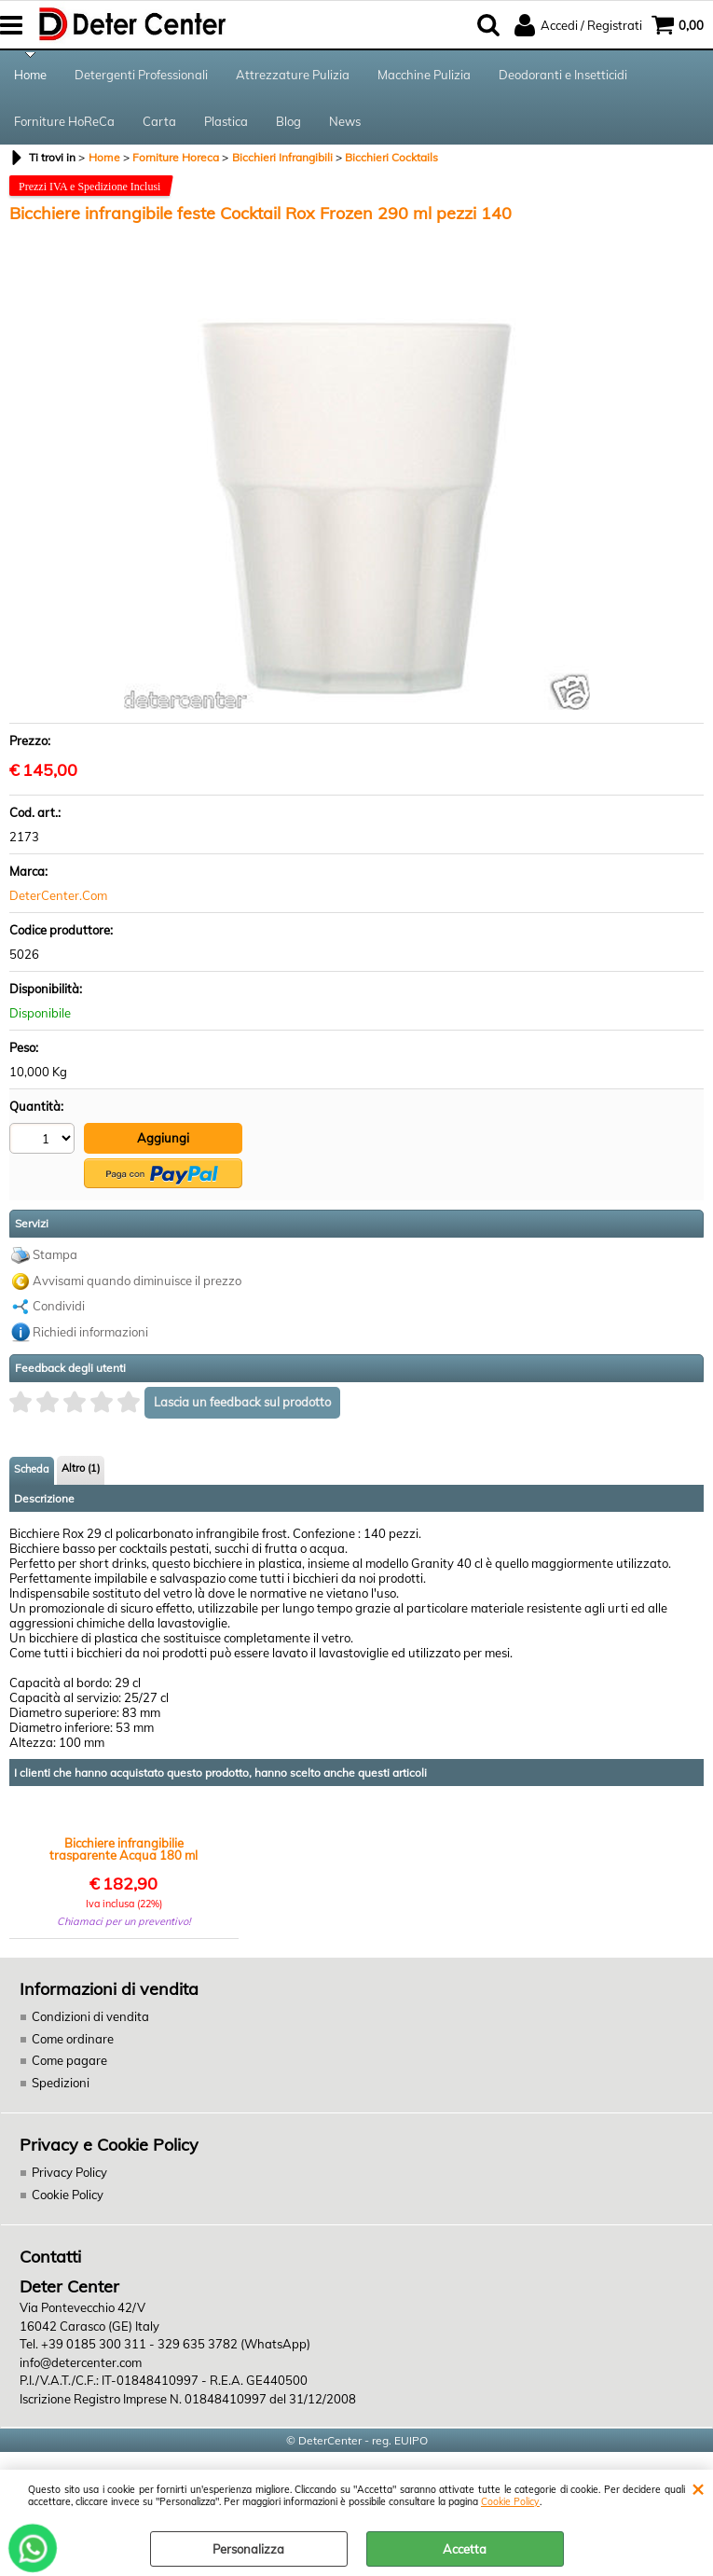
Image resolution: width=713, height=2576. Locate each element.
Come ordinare (73, 2038)
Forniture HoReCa (64, 121)
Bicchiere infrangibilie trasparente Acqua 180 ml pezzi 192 (123, 1849)
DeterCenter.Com (58, 895)
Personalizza (248, 2548)
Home (30, 74)
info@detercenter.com (81, 2362)
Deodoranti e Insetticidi (563, 74)
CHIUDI (698, 2488)
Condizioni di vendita (90, 2016)
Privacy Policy (69, 2172)
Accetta (465, 2548)
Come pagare (69, 2060)
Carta (159, 121)
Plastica (226, 121)
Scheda (31, 1468)
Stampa (55, 1254)
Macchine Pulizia (424, 74)
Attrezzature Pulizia (293, 74)
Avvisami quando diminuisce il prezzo (137, 1280)
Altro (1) (81, 1468)
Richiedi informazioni (90, 1331)
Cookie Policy (510, 2502)
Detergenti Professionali (141, 74)
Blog (288, 121)
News (345, 121)
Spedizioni (60, 2082)
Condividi (59, 1305)
